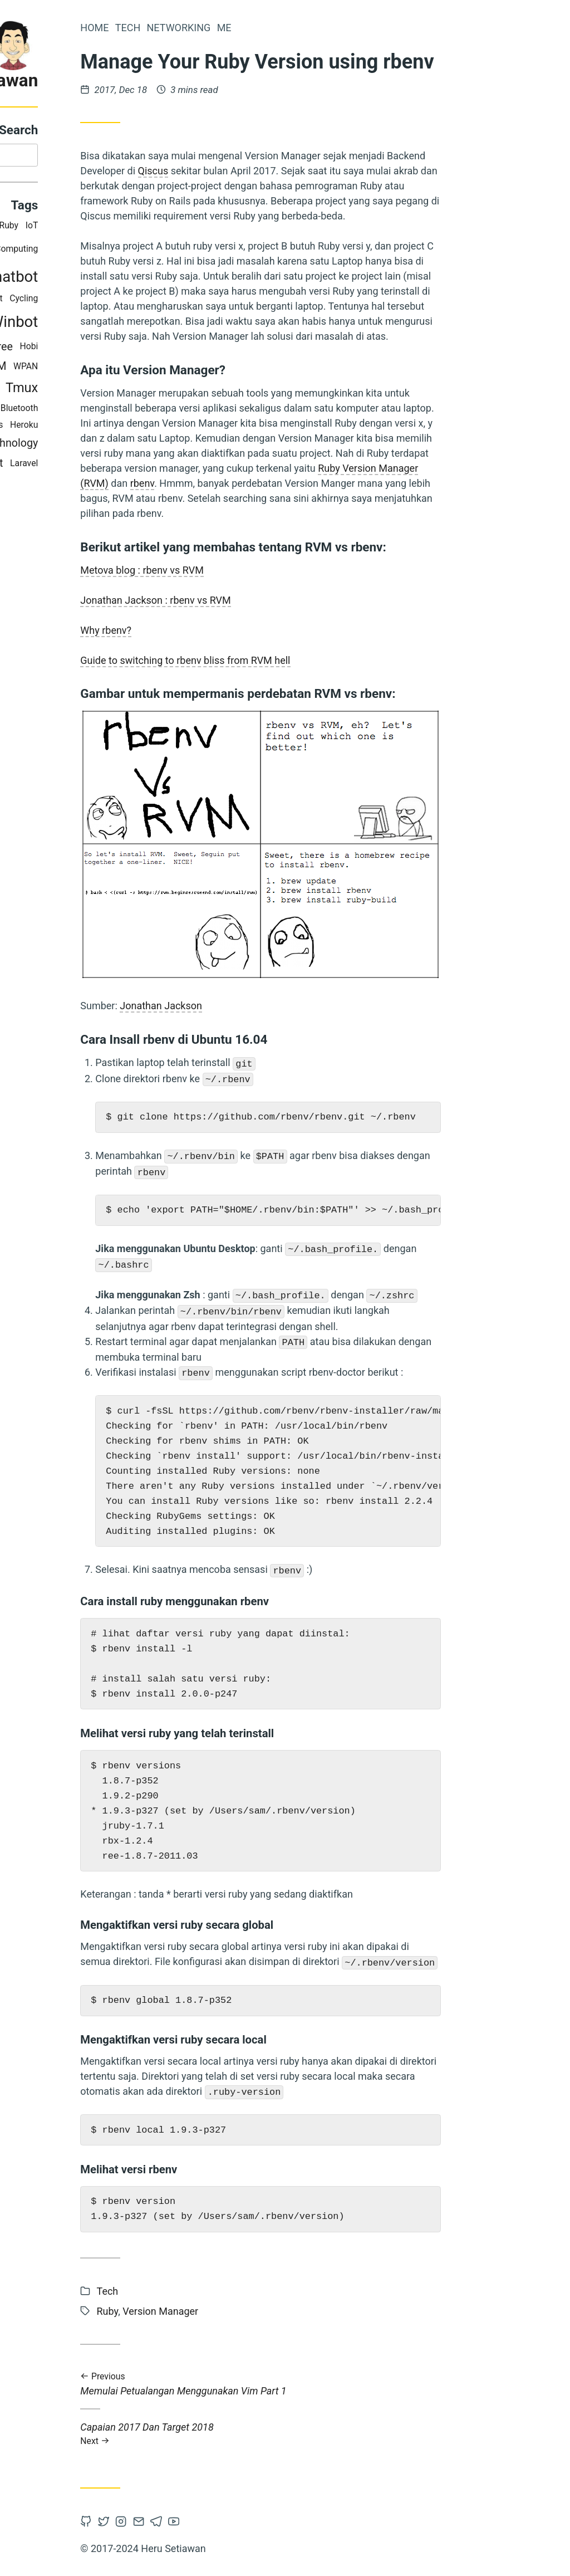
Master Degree (94, 349)
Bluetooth (137, 410)
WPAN (143, 369)
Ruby (126, 227)
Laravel (142, 465)
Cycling (141, 301)
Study (81, 279)
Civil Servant (91, 465)
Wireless (104, 427)
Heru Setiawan (98, 80)
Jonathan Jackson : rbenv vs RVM (273, 600)
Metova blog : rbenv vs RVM (260, 570)
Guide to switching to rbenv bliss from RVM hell (303, 660)
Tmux (140, 390)
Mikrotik (68, 324)
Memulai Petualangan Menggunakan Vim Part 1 (378, 2384)
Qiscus (270, 171)
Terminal (72, 251)
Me (342, 27)
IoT (149, 227)
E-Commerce (91, 390)
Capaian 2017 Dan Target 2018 (378, 2433)
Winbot (131, 324)
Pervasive (79, 369)
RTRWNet (91, 227)
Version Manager (78, 410)
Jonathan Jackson (279, 1005)
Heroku (142, 427)
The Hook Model (60, 301)
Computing (134, 251)
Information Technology (98, 445)
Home (212, 27)
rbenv (260, 483)
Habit (110, 301)
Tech (245, 27)
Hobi (146, 349)
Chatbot (129, 279)
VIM (114, 369)
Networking (296, 27)
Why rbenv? (223, 630)
